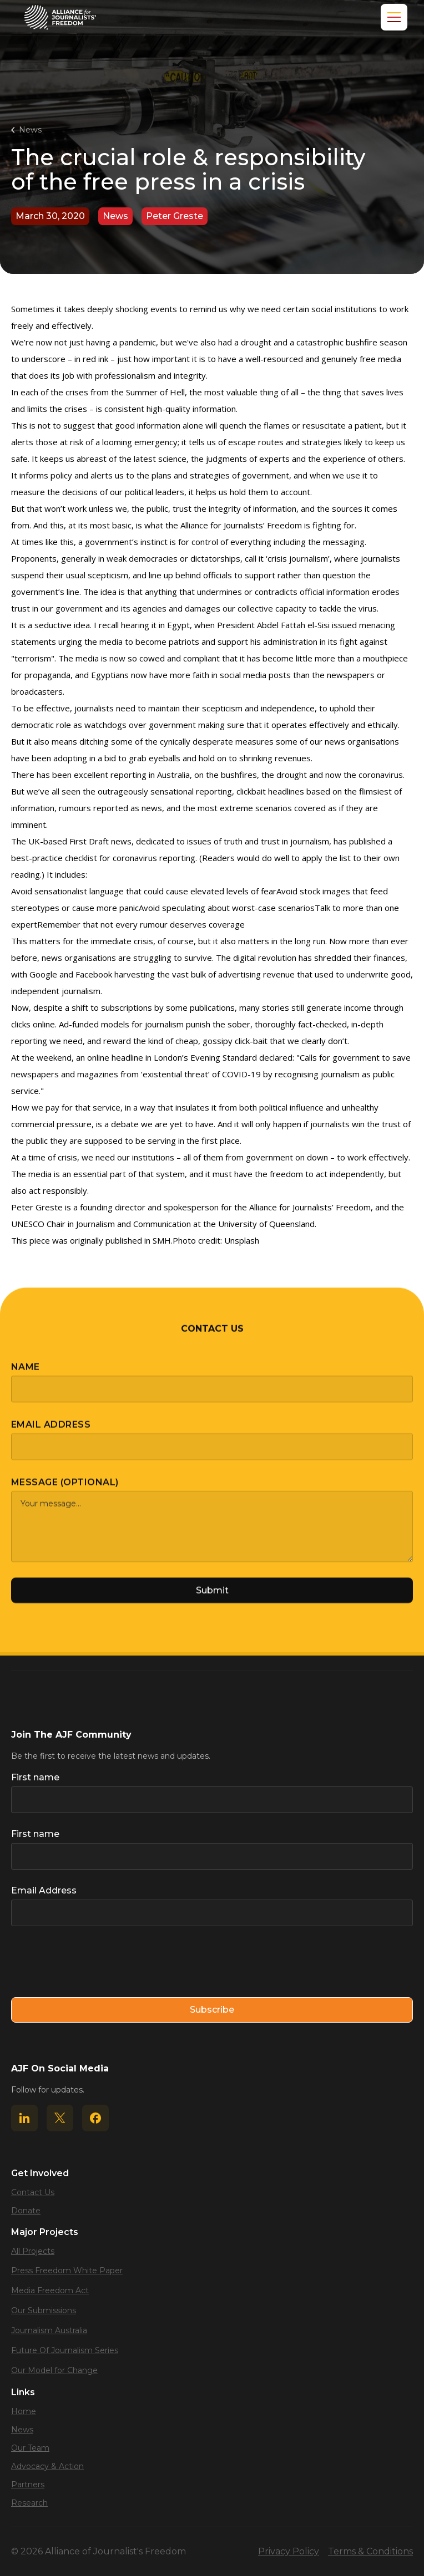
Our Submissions (43, 2310)
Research (29, 2503)
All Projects (32, 2251)
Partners (27, 2485)
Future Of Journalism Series (64, 2350)
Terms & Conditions (370, 2551)
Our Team (30, 2448)
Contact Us (32, 2192)
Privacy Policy (288, 2551)
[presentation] (95, 1962)
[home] (60, 17)
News (30, 130)
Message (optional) (65, 1490)
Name (25, 1375)
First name (35, 1777)
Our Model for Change (54, 2370)
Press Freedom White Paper (67, 2270)
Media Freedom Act (50, 2290)
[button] (392, 17)
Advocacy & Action (47, 2466)
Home (23, 2411)
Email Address (50, 1433)
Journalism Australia (49, 2330)
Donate (26, 2211)
